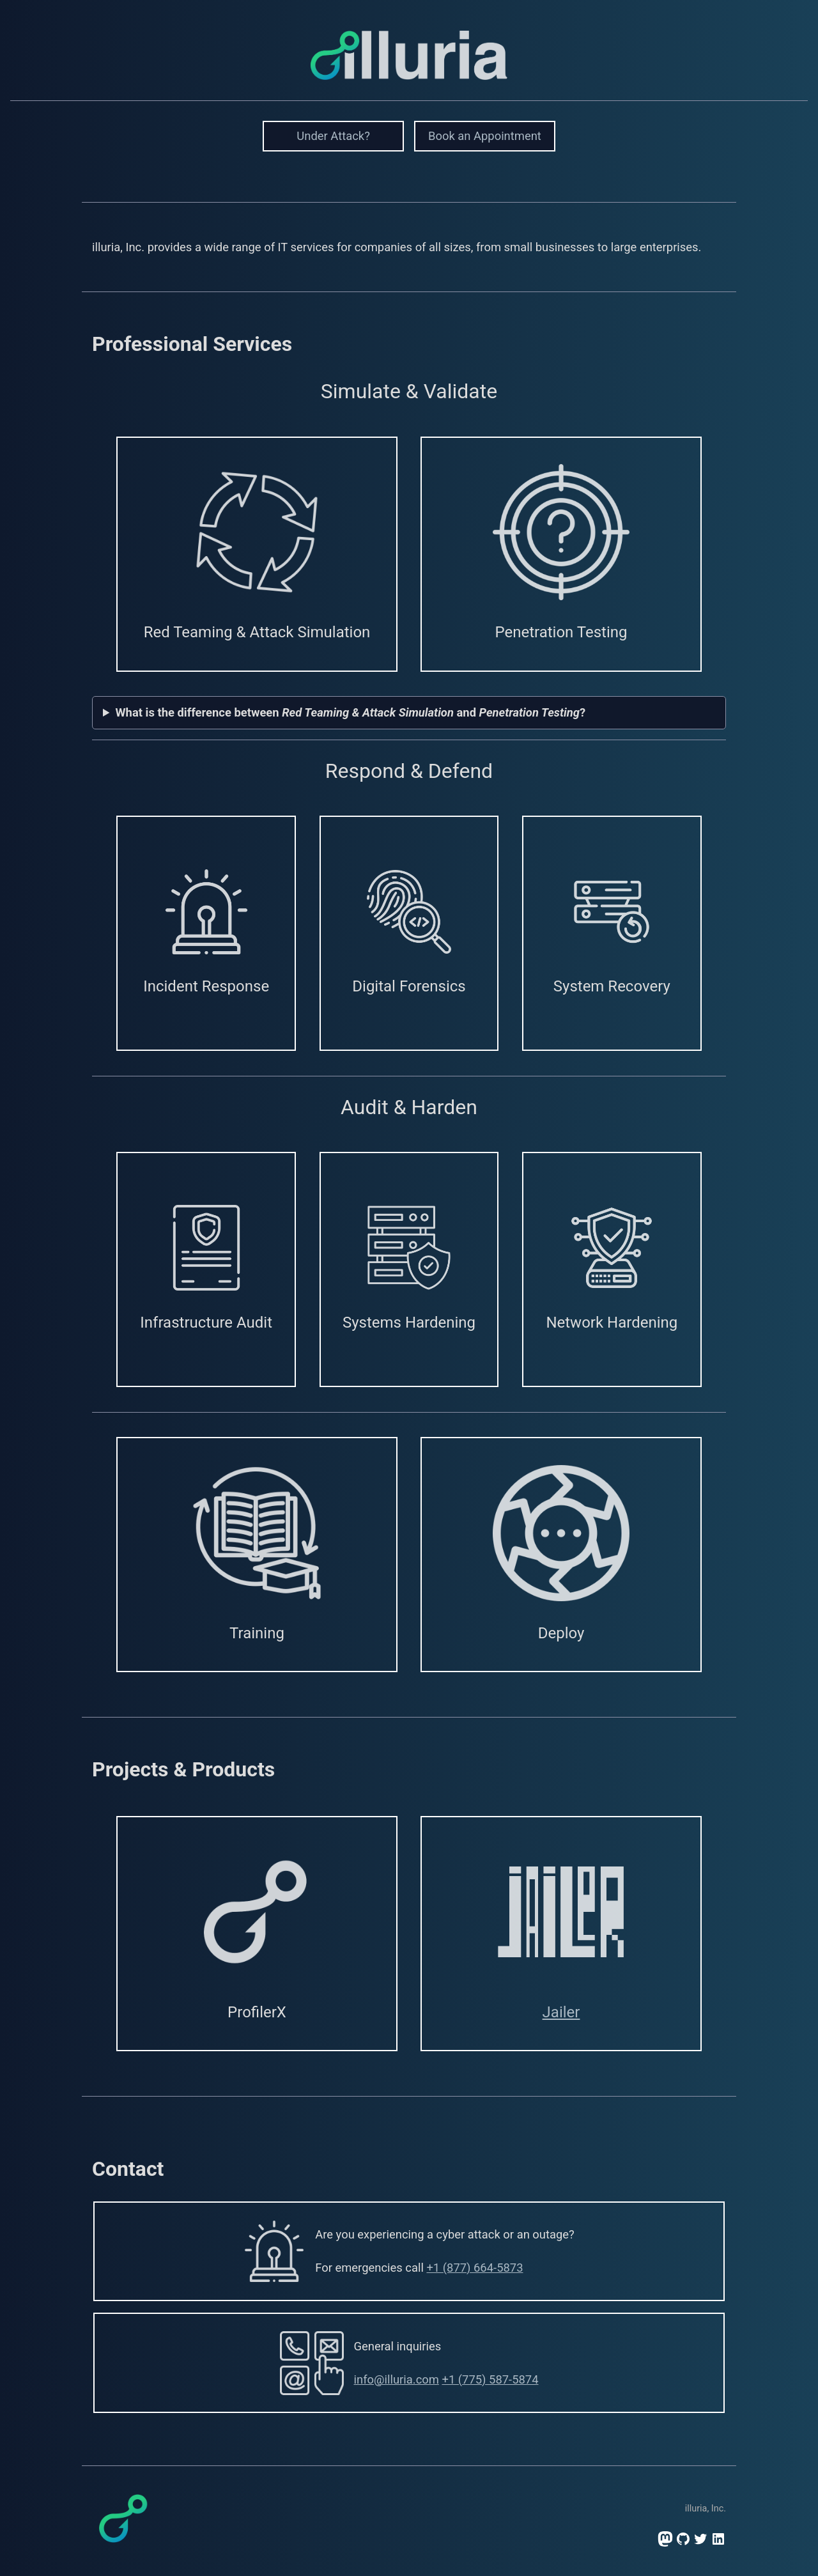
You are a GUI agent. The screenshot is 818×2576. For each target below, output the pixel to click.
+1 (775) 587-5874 (490, 2379)
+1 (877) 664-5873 (474, 2267)
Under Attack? (333, 136)
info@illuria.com (396, 2379)
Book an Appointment (484, 136)
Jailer (561, 2012)
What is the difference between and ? (351, 712)
